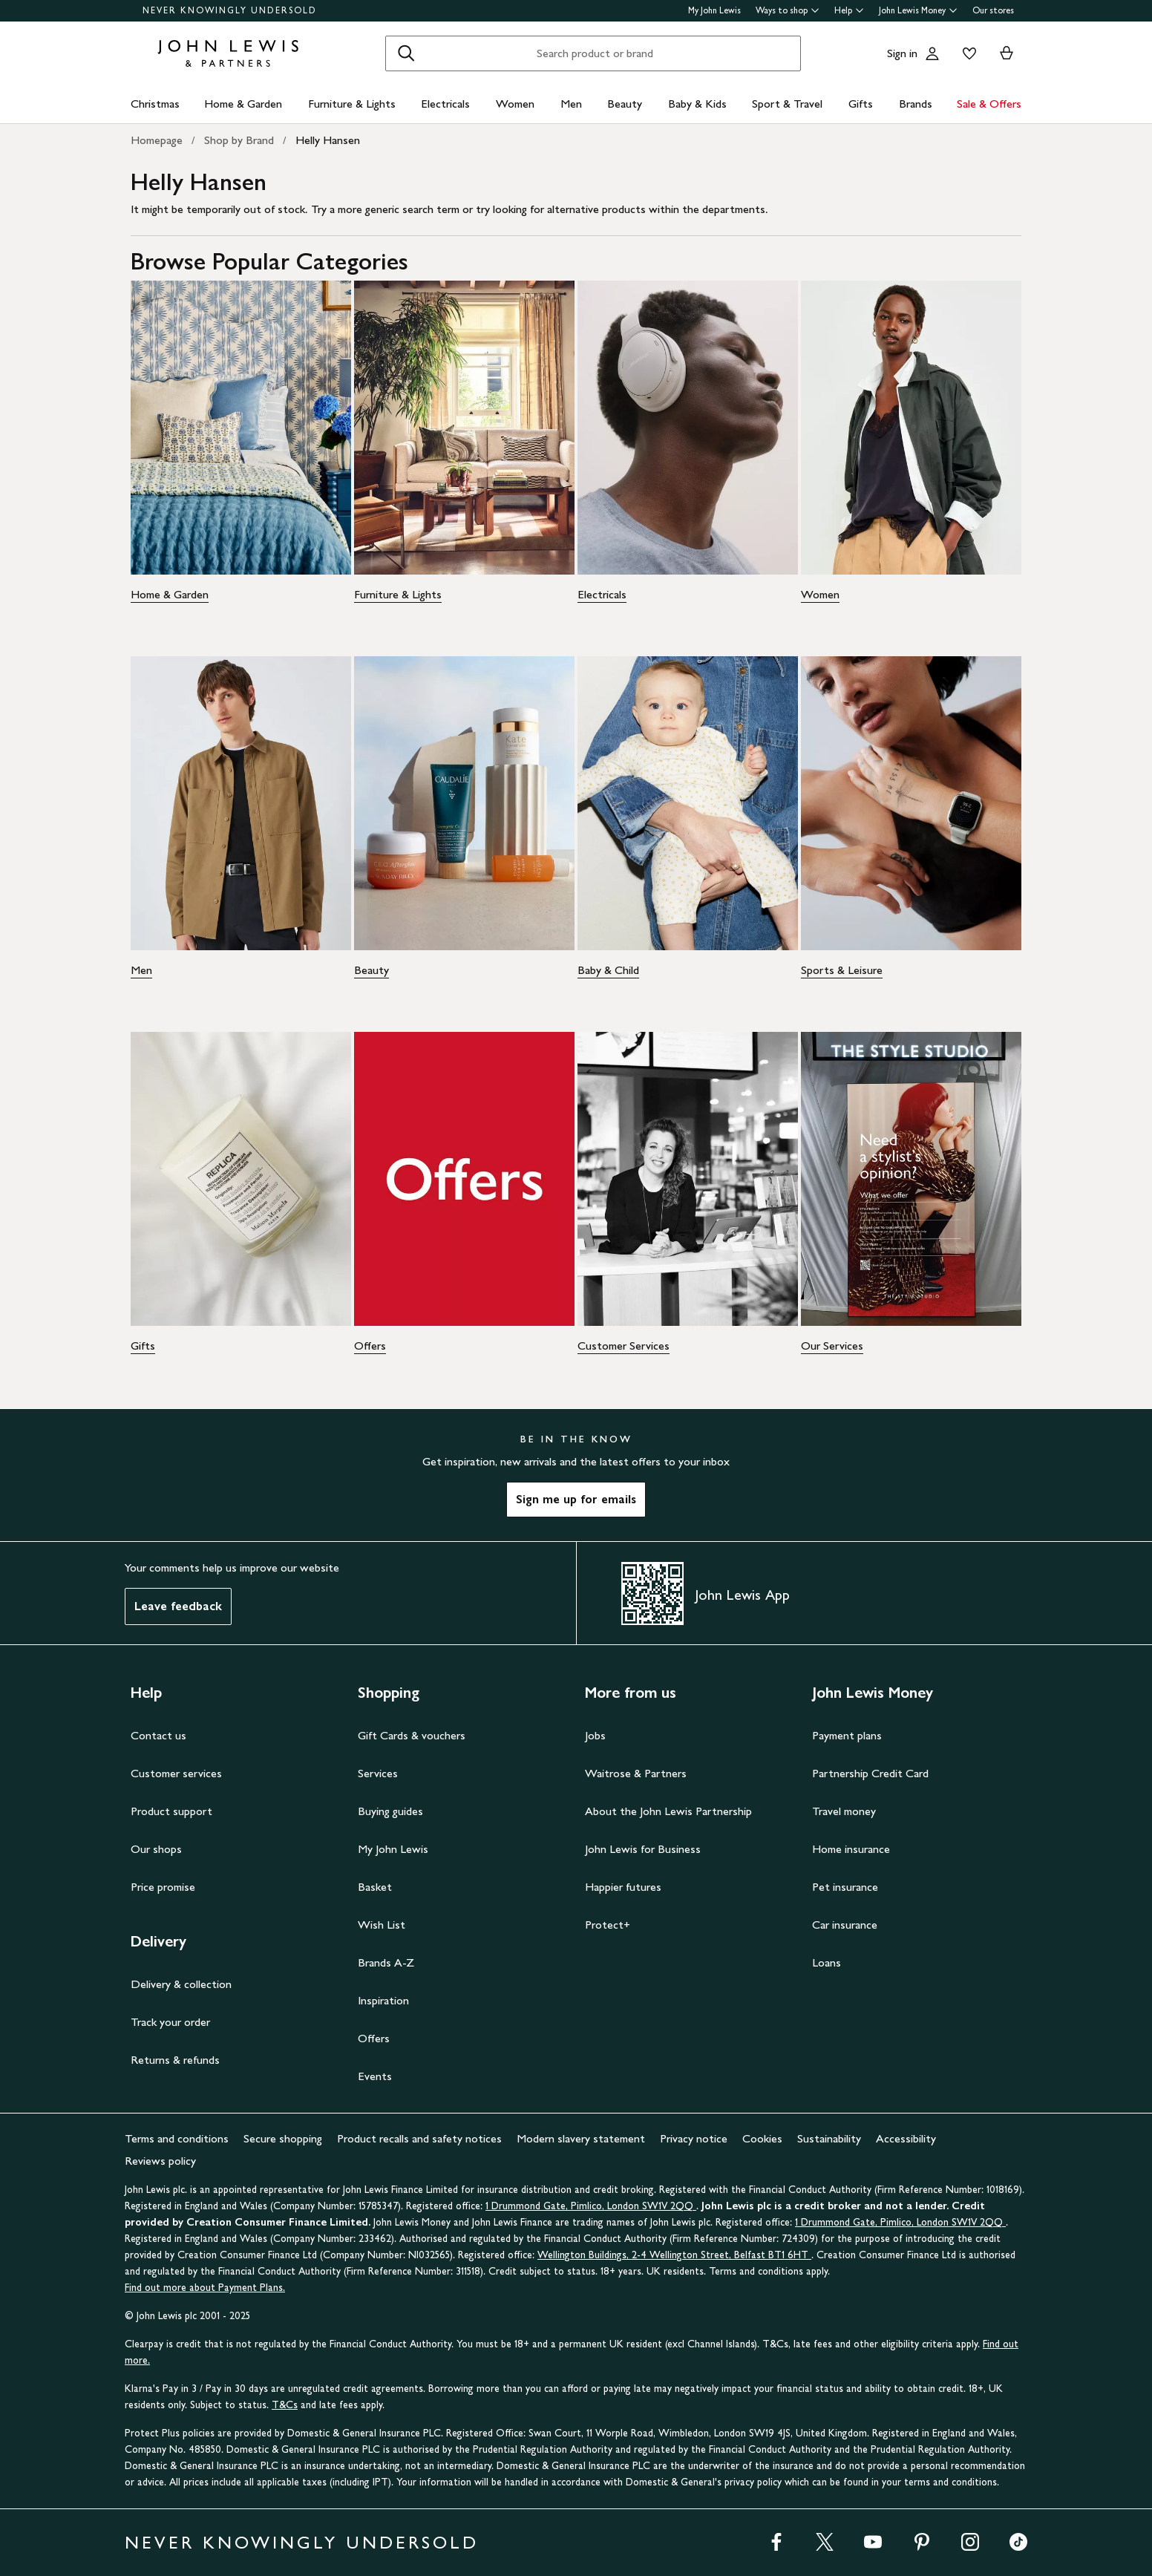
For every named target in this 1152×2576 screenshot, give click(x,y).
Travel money (844, 1811)
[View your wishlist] (966, 53)
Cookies (762, 2138)
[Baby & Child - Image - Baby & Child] (687, 803)
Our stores (993, 10)
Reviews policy (160, 2161)
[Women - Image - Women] (911, 428)
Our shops (156, 1849)
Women (515, 104)
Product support (171, 1811)
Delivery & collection (181, 1984)
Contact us (158, 1735)
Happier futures (623, 1887)
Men (571, 104)
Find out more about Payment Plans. (205, 2287)
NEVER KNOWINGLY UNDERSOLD (230, 10)
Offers (370, 1346)
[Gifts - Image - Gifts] (241, 1179)
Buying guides (390, 1811)
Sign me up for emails (576, 1499)
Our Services (832, 1346)
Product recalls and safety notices (419, 2138)
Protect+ (607, 1925)
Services (378, 1773)
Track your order (170, 2022)
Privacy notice (693, 2138)
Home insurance (851, 1849)
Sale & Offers (989, 104)
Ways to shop (787, 10)
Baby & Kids (697, 104)
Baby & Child (608, 970)
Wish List (381, 1925)
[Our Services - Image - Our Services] (911, 1179)
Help (849, 10)
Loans (826, 1962)
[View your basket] (1006, 53)
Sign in (902, 53)
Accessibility (906, 2138)
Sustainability (829, 2138)
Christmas (155, 104)
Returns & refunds (175, 2060)
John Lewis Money (918, 10)
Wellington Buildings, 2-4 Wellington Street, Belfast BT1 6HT (674, 2255)
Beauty (624, 104)
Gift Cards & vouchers (411, 1735)
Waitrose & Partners (636, 1773)
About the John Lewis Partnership (668, 1811)
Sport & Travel (787, 104)
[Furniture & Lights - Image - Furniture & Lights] (464, 428)
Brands (915, 104)
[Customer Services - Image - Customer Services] (687, 1179)
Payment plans (847, 1735)
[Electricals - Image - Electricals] (687, 428)
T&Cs (285, 2405)
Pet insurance (845, 1887)
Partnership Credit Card (870, 1773)
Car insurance (844, 1925)
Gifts (860, 104)
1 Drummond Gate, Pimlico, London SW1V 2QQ (590, 2206)
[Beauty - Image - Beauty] (464, 803)
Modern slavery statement (581, 2138)
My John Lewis (714, 10)
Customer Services (623, 1346)
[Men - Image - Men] (241, 803)
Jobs (595, 1735)
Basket (375, 1887)
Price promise (163, 1887)
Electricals (445, 104)
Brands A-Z (386, 1962)
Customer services (176, 1773)
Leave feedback (178, 1606)
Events (375, 2076)
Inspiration (383, 2000)
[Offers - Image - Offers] (464, 1179)
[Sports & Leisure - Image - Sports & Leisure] (911, 803)
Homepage (157, 140)
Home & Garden (243, 104)
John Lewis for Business (643, 1849)
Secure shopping (282, 2138)
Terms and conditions (177, 2138)
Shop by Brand (239, 140)
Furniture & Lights (352, 104)
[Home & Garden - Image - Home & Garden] (241, 428)
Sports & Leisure (842, 970)
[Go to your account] (932, 53)
